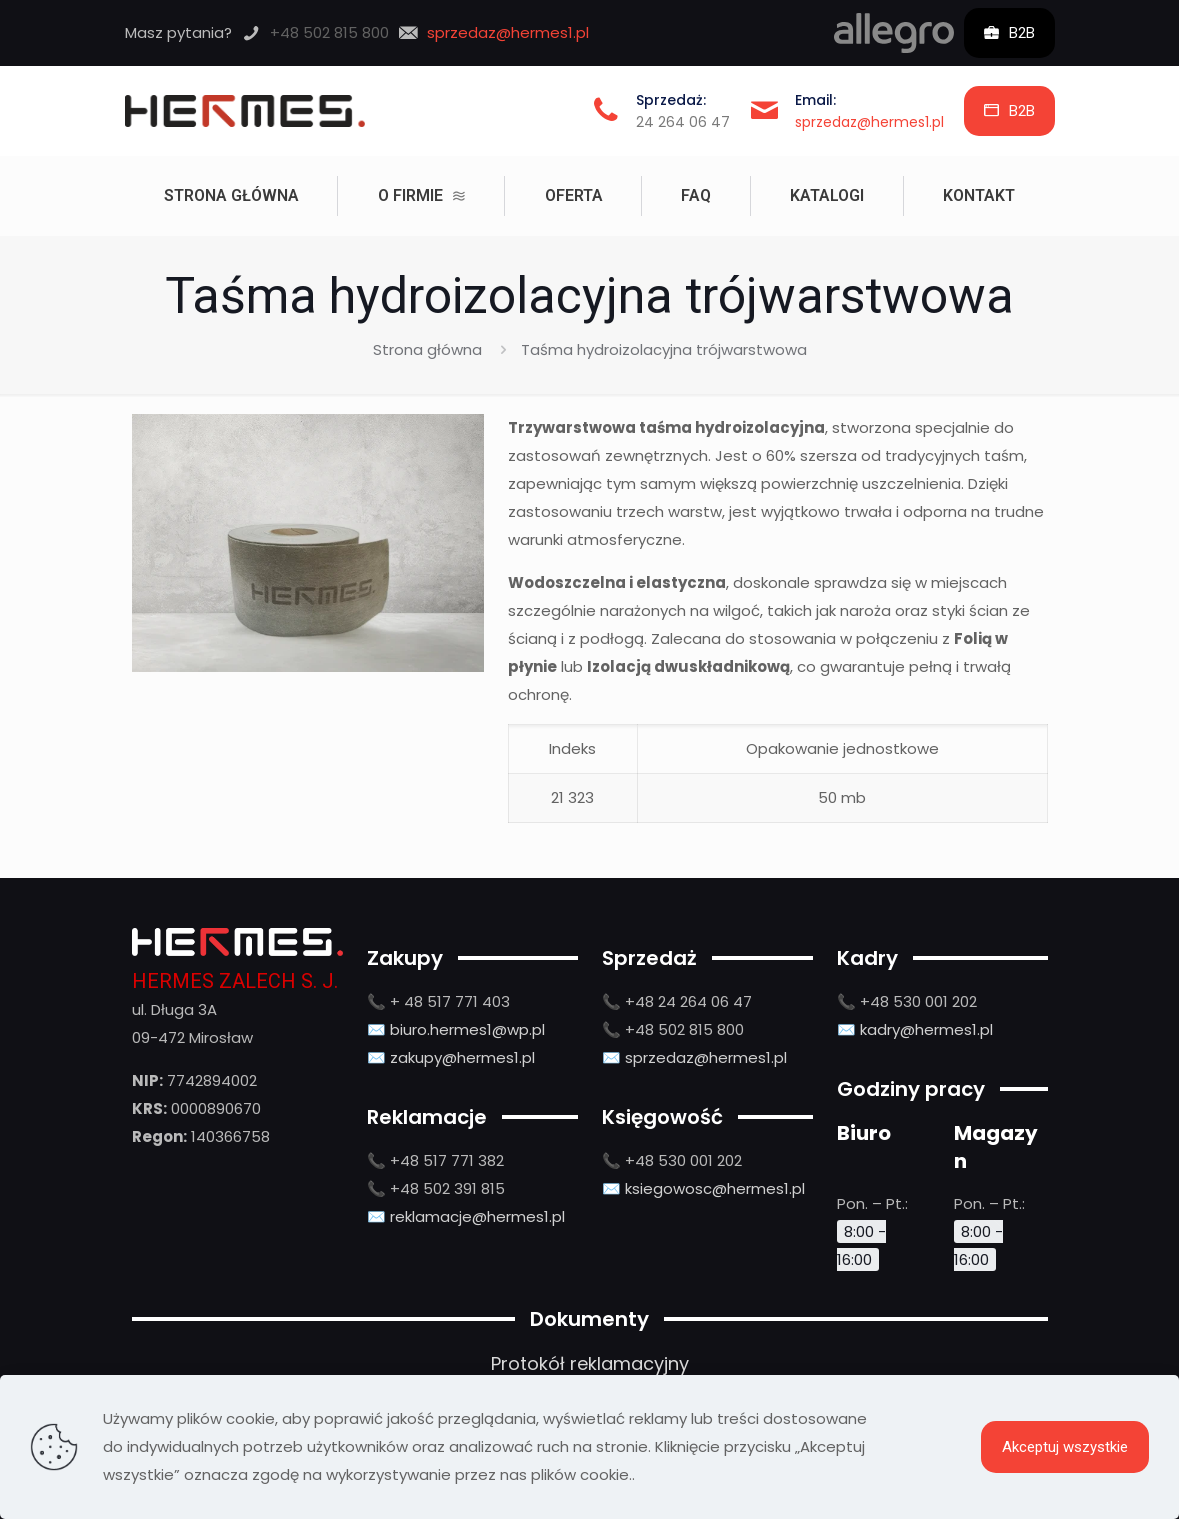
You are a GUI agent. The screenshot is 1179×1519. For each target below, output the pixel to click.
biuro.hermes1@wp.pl (467, 1029)
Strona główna (427, 349)
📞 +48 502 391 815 (436, 1188)
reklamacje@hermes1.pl (477, 1216)
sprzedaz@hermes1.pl (869, 122)
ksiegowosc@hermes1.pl (715, 1188)
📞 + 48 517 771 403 (438, 1001)
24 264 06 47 (683, 122)
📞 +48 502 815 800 (673, 1029)
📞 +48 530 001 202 (907, 1001)
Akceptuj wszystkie (1065, 1447)
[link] (894, 33)
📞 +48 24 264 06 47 (677, 1001)
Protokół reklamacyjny (590, 1363)
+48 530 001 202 (683, 1160)
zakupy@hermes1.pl (462, 1057)
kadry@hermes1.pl (926, 1029)
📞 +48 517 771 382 (435, 1160)
